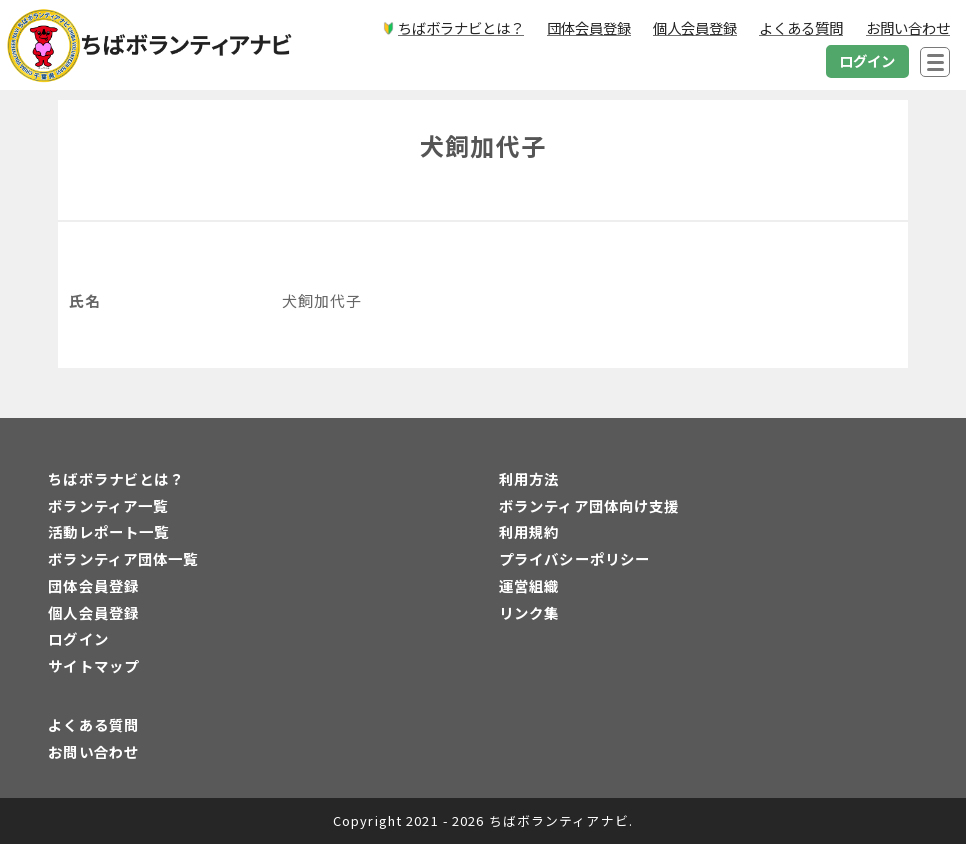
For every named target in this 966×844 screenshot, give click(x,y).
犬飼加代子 (483, 145)
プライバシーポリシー (574, 558)
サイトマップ (93, 665)
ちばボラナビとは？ (116, 478)
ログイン (78, 638)
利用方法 (529, 478)
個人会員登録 (93, 612)
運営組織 (529, 585)
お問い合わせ (93, 751)
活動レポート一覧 (108, 531)
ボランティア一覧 (108, 505)
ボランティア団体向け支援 (589, 505)
